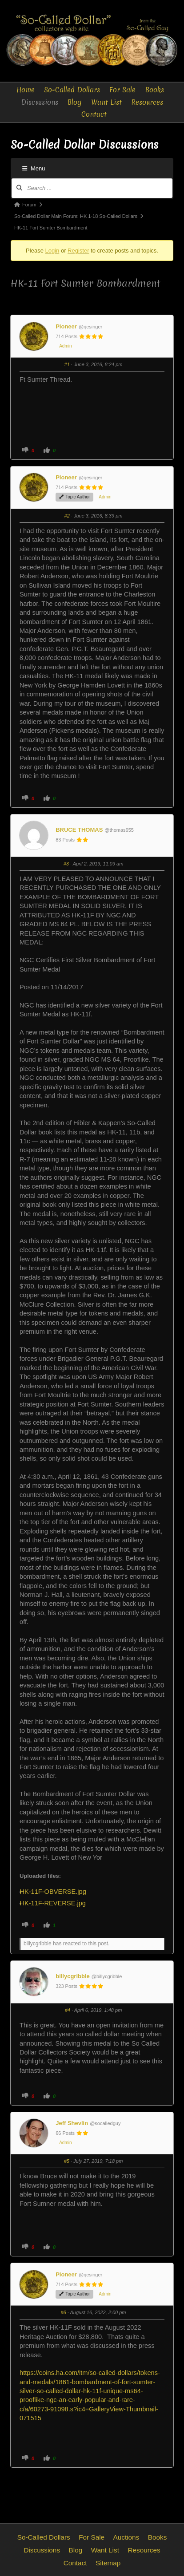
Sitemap (108, 2563)
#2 (67, 515)
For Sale (122, 90)
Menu (33, 168)
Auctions (126, 2537)
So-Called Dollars (72, 90)
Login (52, 250)
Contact (94, 114)
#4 (67, 2010)
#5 (66, 2161)
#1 (67, 364)
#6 (63, 2312)
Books (154, 90)
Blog (74, 102)
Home (25, 90)
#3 (66, 863)
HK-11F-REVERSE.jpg (56, 1903)
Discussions (39, 102)
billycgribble (73, 1976)
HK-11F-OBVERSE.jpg (56, 1891)
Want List (106, 102)
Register (78, 250)
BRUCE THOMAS (79, 829)
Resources (147, 102)
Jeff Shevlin (72, 2123)
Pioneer (66, 326)
